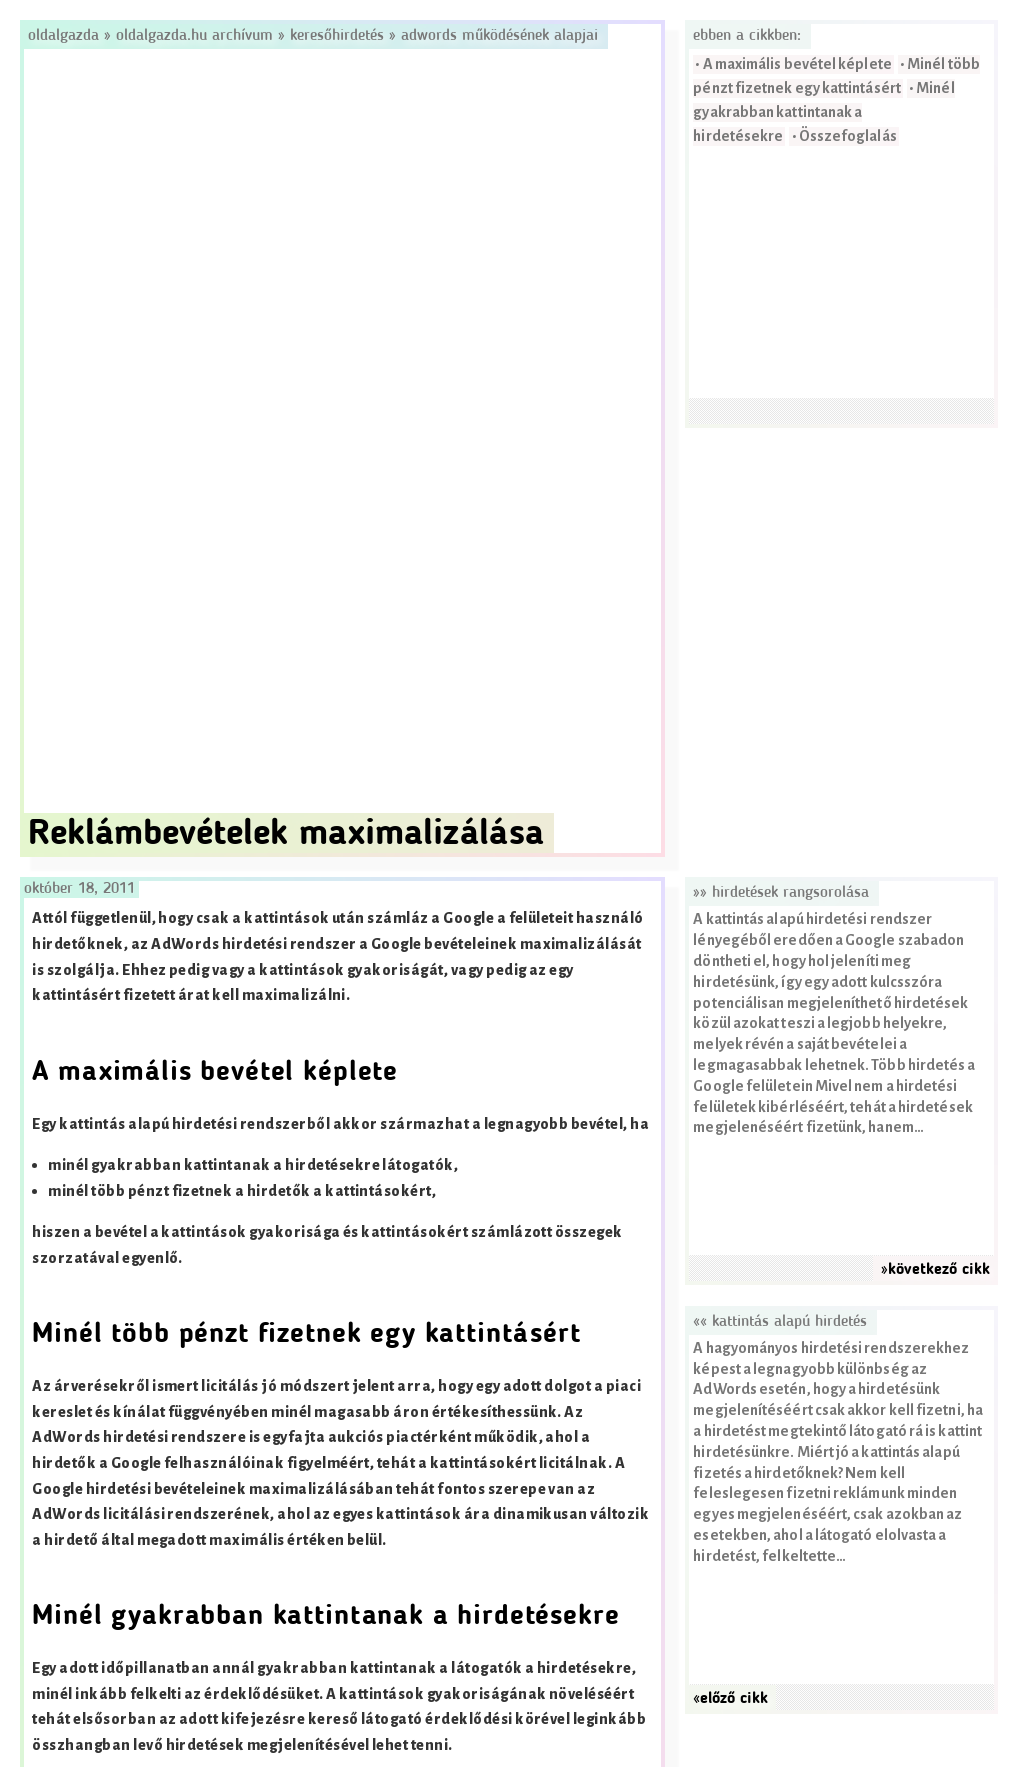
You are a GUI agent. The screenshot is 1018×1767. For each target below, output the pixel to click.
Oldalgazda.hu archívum (194, 36)
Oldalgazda (66, 36)
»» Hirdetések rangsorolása (781, 893)
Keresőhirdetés (337, 36)
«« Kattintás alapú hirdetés (780, 1322)
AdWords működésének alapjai (499, 36)
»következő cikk (935, 1270)
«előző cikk (730, 1699)
